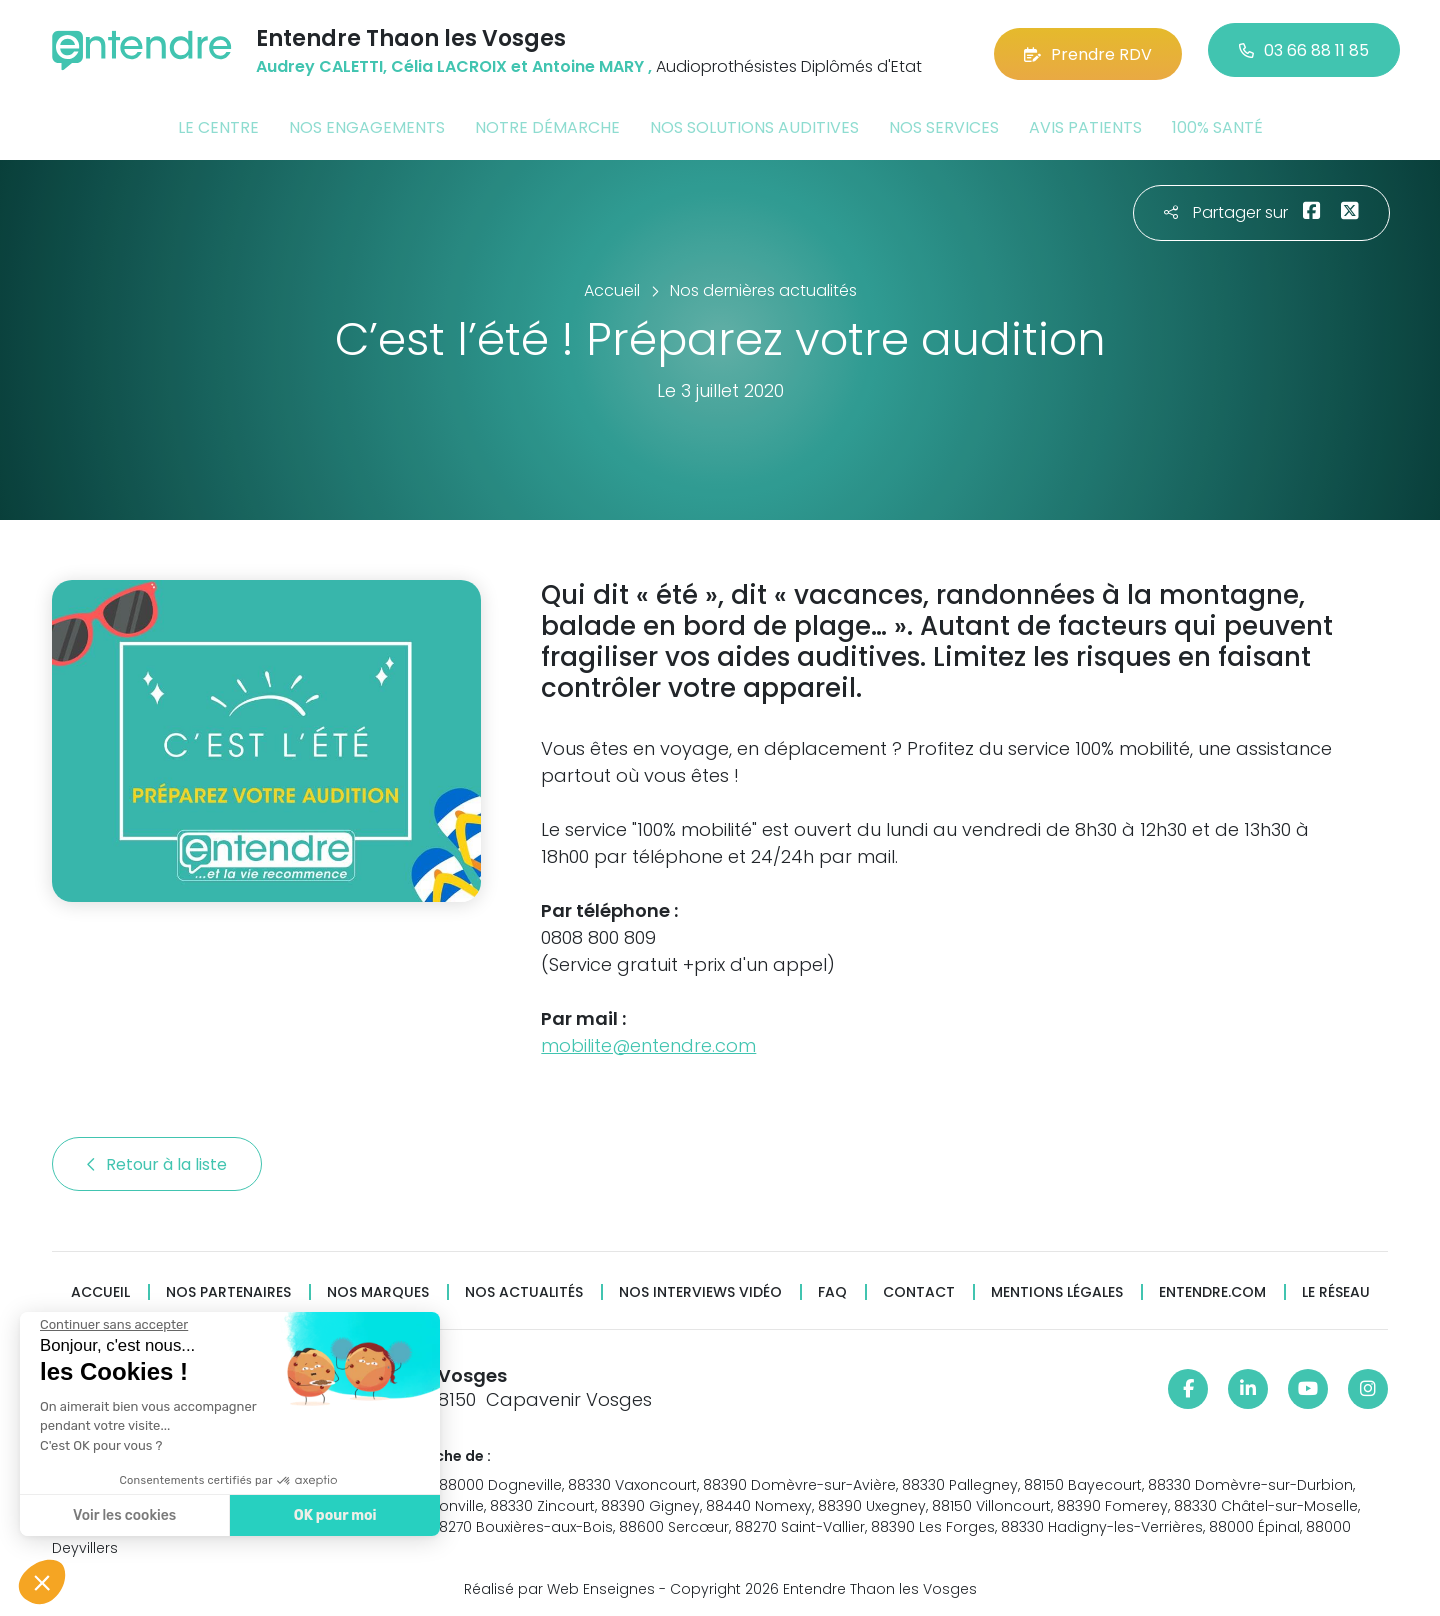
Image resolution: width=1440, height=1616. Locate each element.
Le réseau (1336, 1288)
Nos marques (378, 1288)
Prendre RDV (1088, 49)
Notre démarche (547, 123)
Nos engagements (367, 123)
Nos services (944, 123)
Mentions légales (1057, 1288)
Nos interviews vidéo (700, 1288)
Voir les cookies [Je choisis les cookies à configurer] (119, 1515)
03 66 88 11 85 (1304, 49)
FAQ (832, 1288)
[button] (42, 1582)
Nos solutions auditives (754, 123)
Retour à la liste (157, 1160)
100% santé (1217, 123)
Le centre (218, 123)
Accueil (100, 1288)
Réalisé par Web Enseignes (559, 1585)
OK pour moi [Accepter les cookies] (329, 1515)
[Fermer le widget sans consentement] (109, 1325)
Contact (919, 1288)
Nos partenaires (228, 1288)
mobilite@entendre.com (648, 1041)
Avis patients (1085, 123)
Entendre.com (1212, 1288)
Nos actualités (524, 1288)
